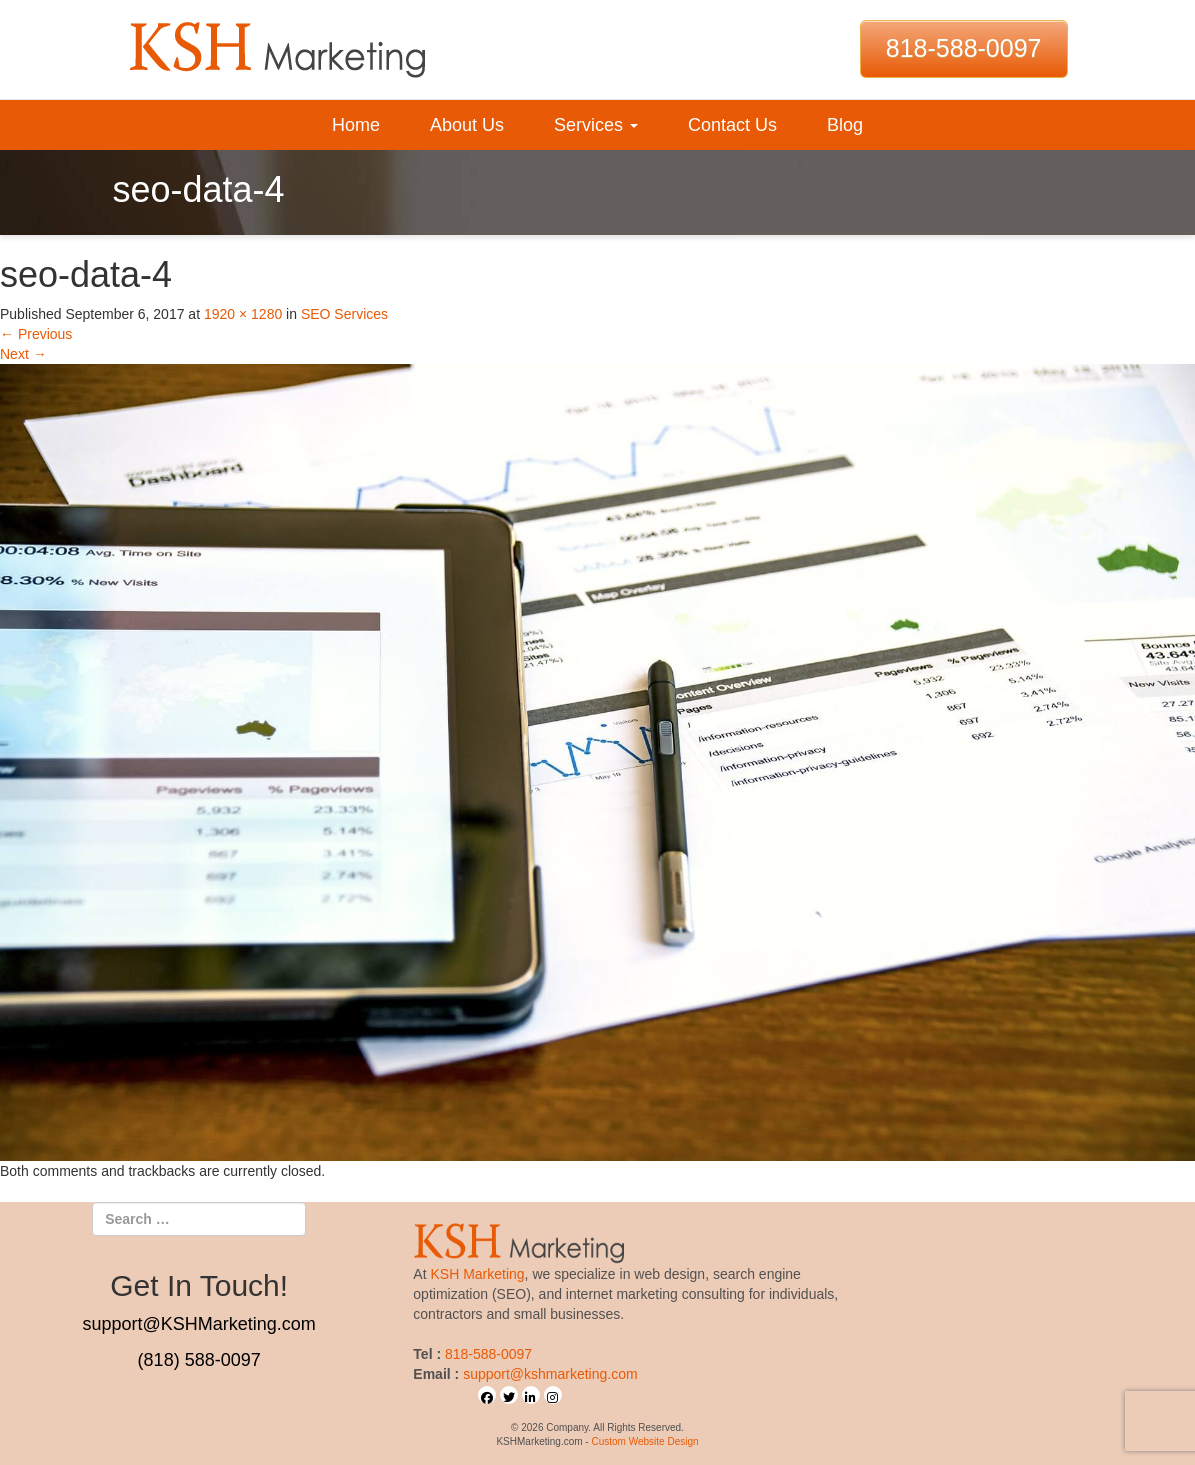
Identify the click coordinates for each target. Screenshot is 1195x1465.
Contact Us (732, 125)
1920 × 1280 (243, 314)
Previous (36, 334)
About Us (467, 125)
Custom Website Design (644, 1441)
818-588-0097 (964, 48)
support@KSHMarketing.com (198, 1324)
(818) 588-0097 (199, 1360)
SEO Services (344, 314)
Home (356, 125)
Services (596, 125)
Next (23, 354)
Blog (845, 125)
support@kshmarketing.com (550, 1374)
